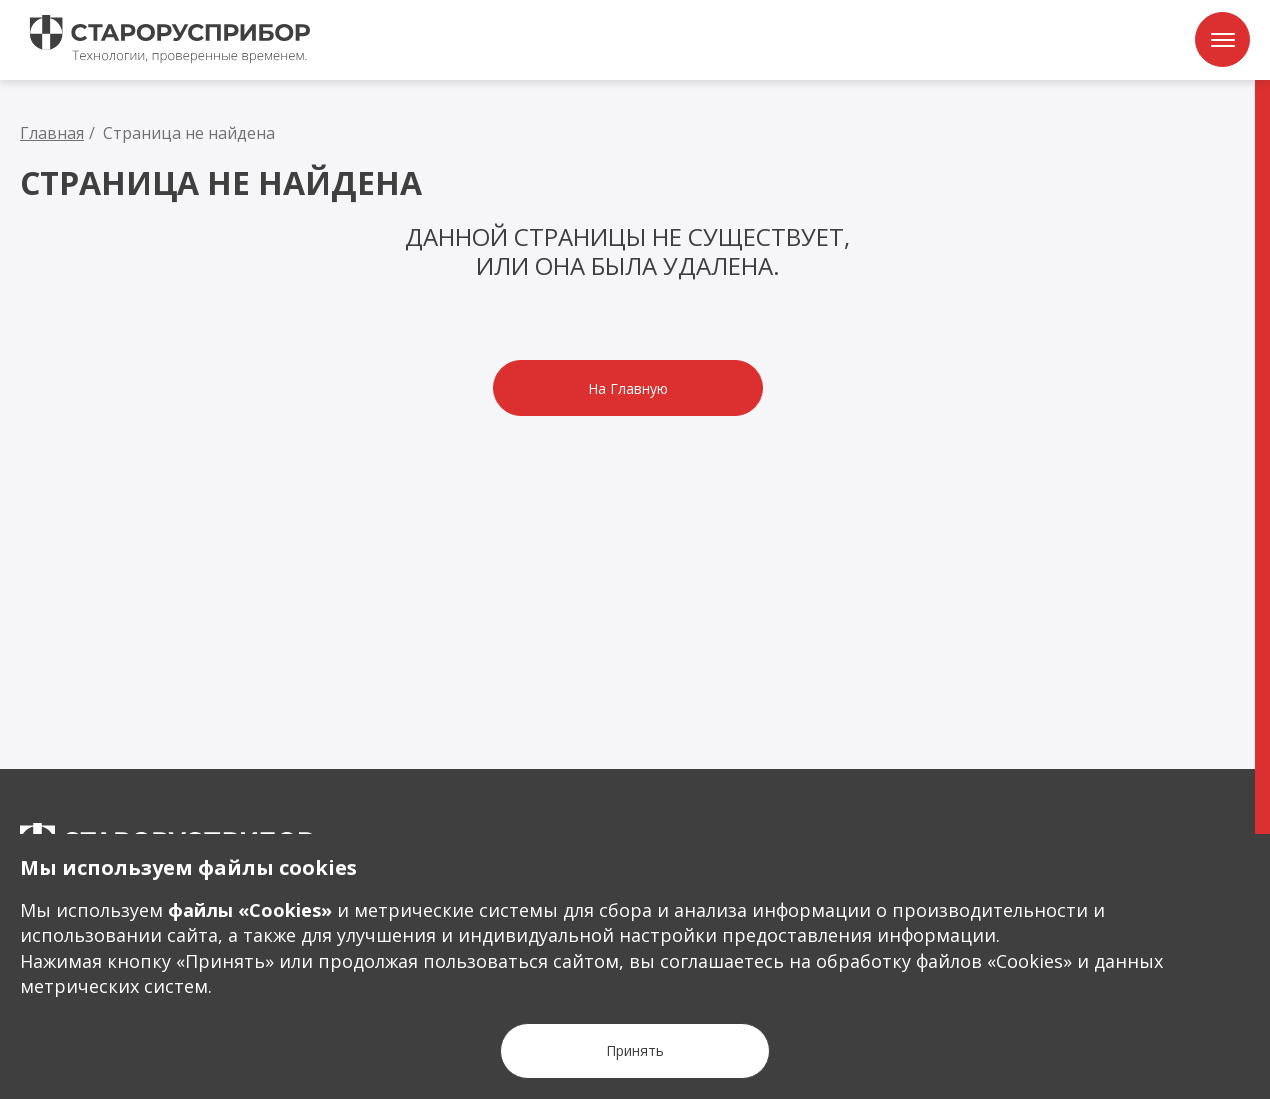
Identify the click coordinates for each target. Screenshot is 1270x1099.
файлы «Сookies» (250, 910)
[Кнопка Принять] (635, 1051)
